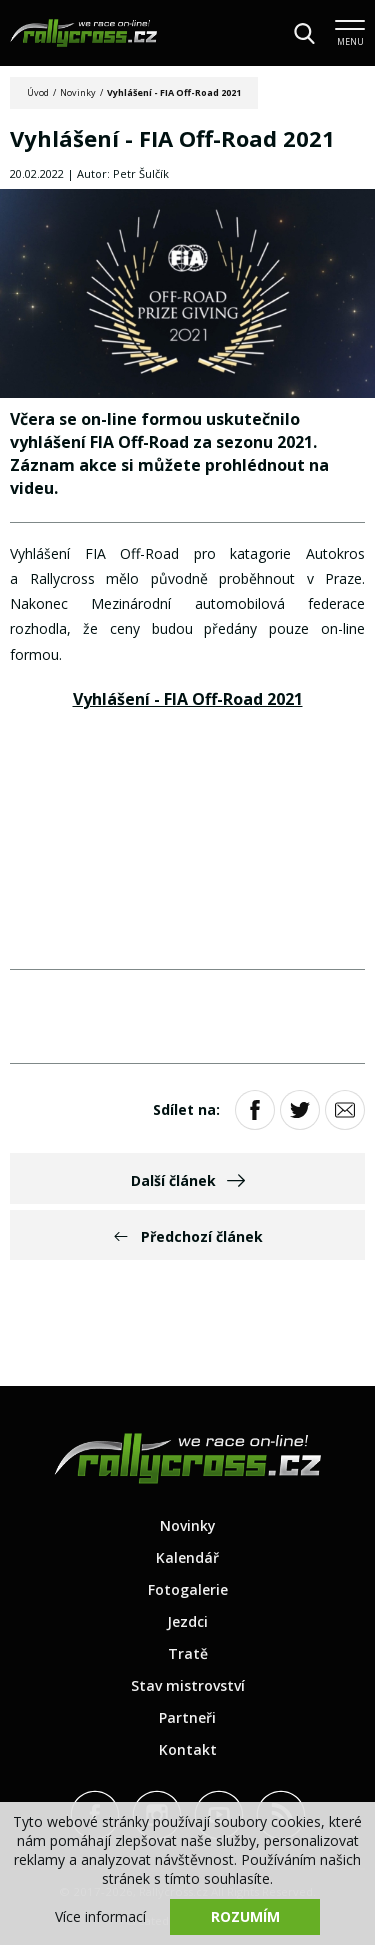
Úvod (38, 92)
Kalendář (187, 1557)
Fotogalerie (188, 1589)
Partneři (187, 1717)
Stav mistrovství (188, 1685)
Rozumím (245, 1916)
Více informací (100, 1916)
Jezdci (187, 1621)
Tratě (188, 1653)
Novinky (78, 92)
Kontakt (188, 1749)
